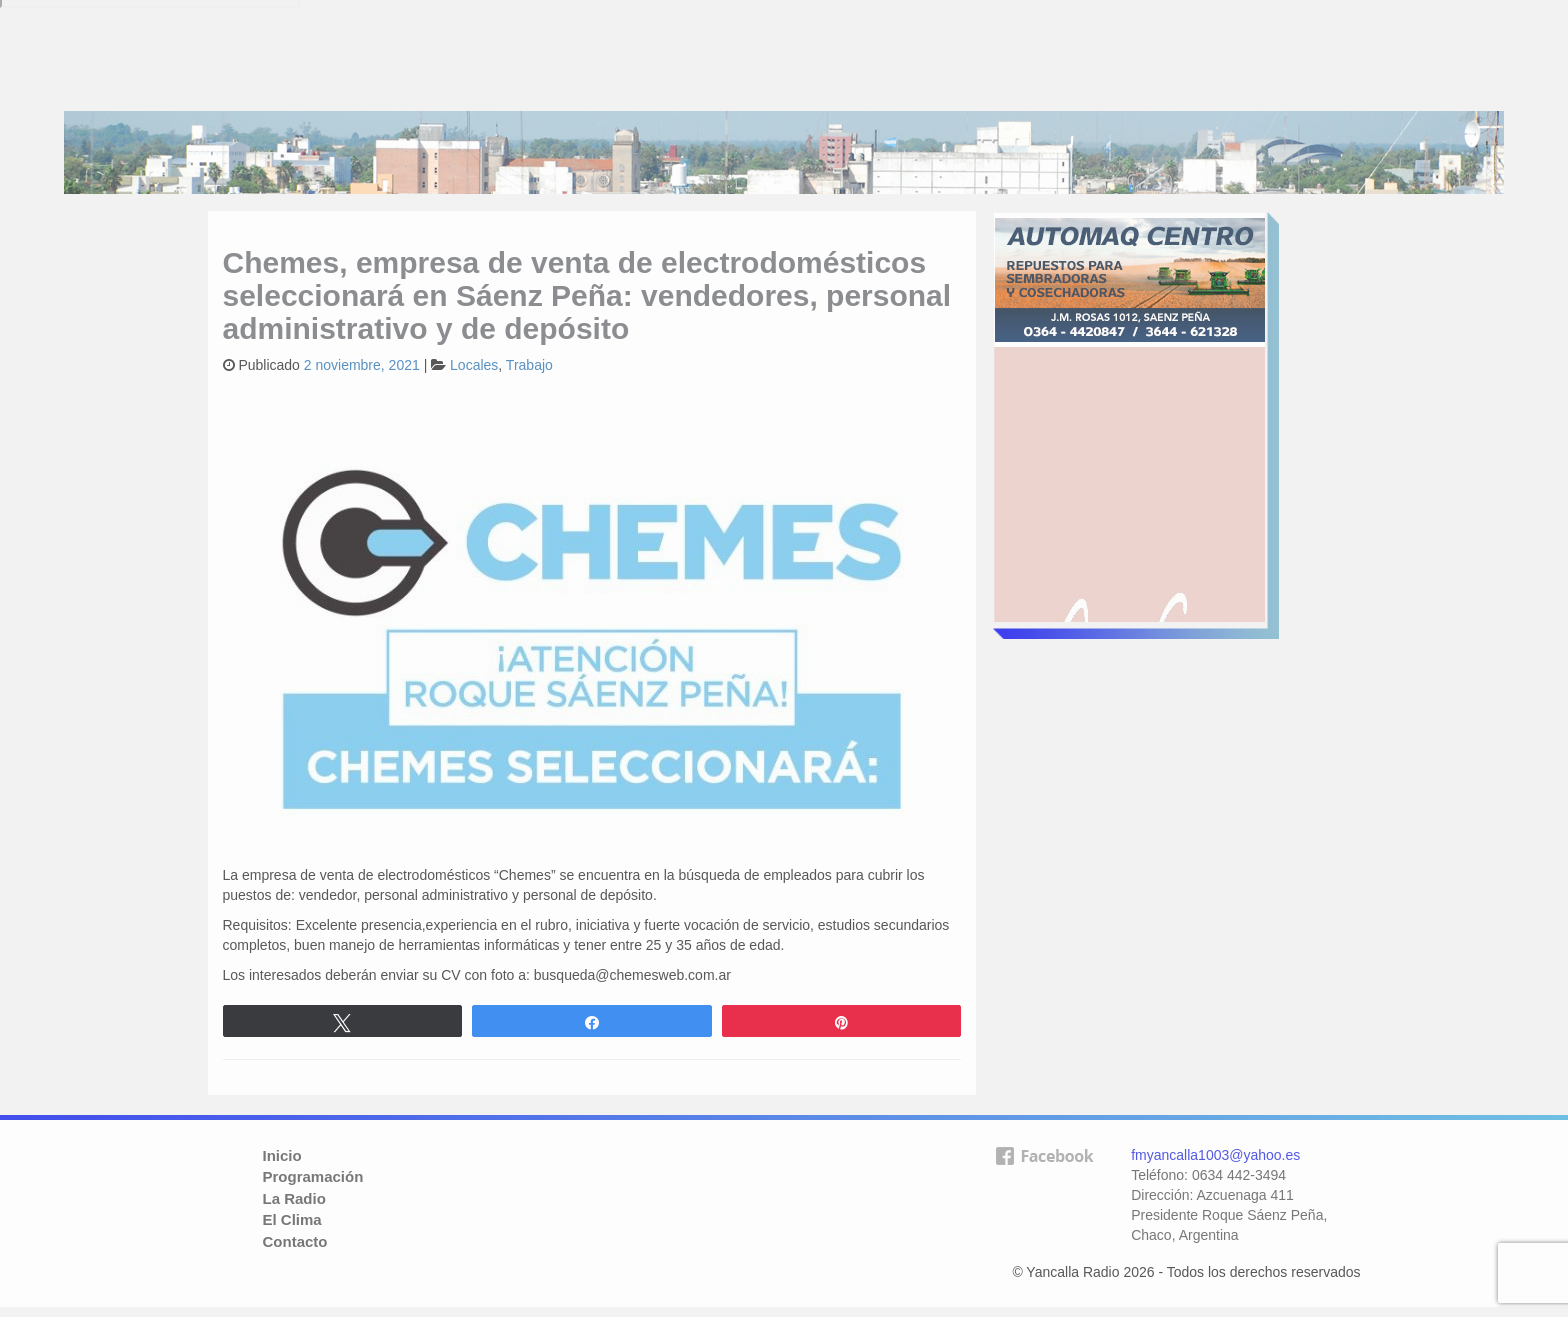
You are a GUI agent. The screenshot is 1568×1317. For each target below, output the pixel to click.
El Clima (292, 1219)
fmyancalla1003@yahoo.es (1215, 1155)
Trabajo (529, 365)
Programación (313, 1176)
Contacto (295, 1241)
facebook (1044, 1188)
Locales (474, 365)
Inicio (282, 1155)
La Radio (294, 1198)
